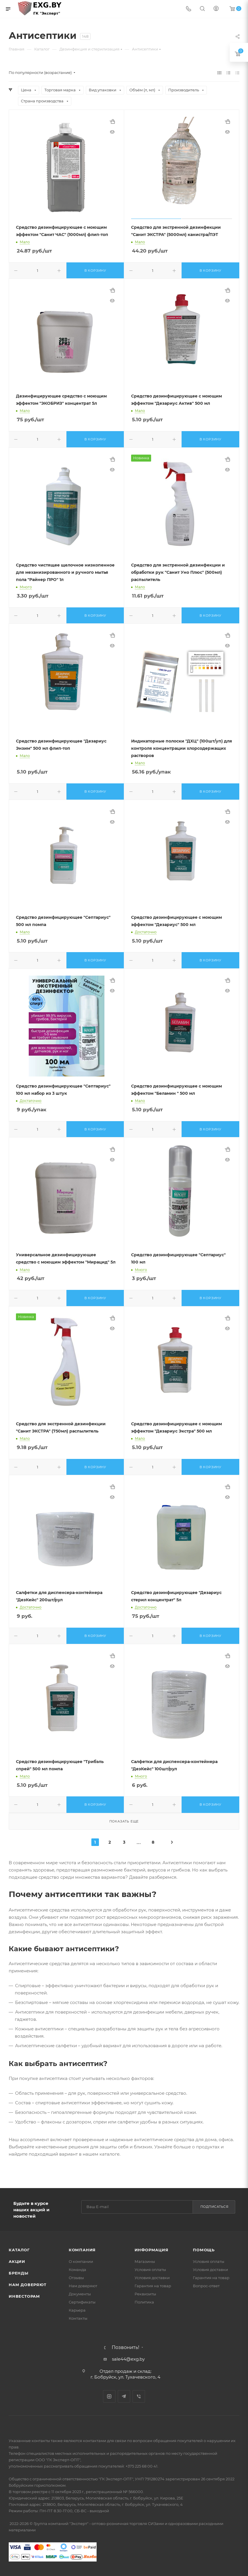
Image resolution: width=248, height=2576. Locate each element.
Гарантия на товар (153, 2285)
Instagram (109, 2396)
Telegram (124, 2396)
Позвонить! (125, 2347)
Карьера (77, 2310)
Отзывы (76, 2277)
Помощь (204, 2250)
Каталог (19, 2250)
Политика (144, 2302)
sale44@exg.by (128, 2359)
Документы (80, 2294)
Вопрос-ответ (206, 2285)
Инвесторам (24, 2296)
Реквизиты (145, 2294)
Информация (152, 2250)
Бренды (18, 2273)
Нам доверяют (27, 2284)
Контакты (78, 2318)
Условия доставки (152, 2277)
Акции (17, 2261)
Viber (139, 2396)
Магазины (145, 2261)
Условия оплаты (150, 2269)
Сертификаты (82, 2302)
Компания (82, 2250)
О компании (81, 2261)
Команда (77, 2269)
